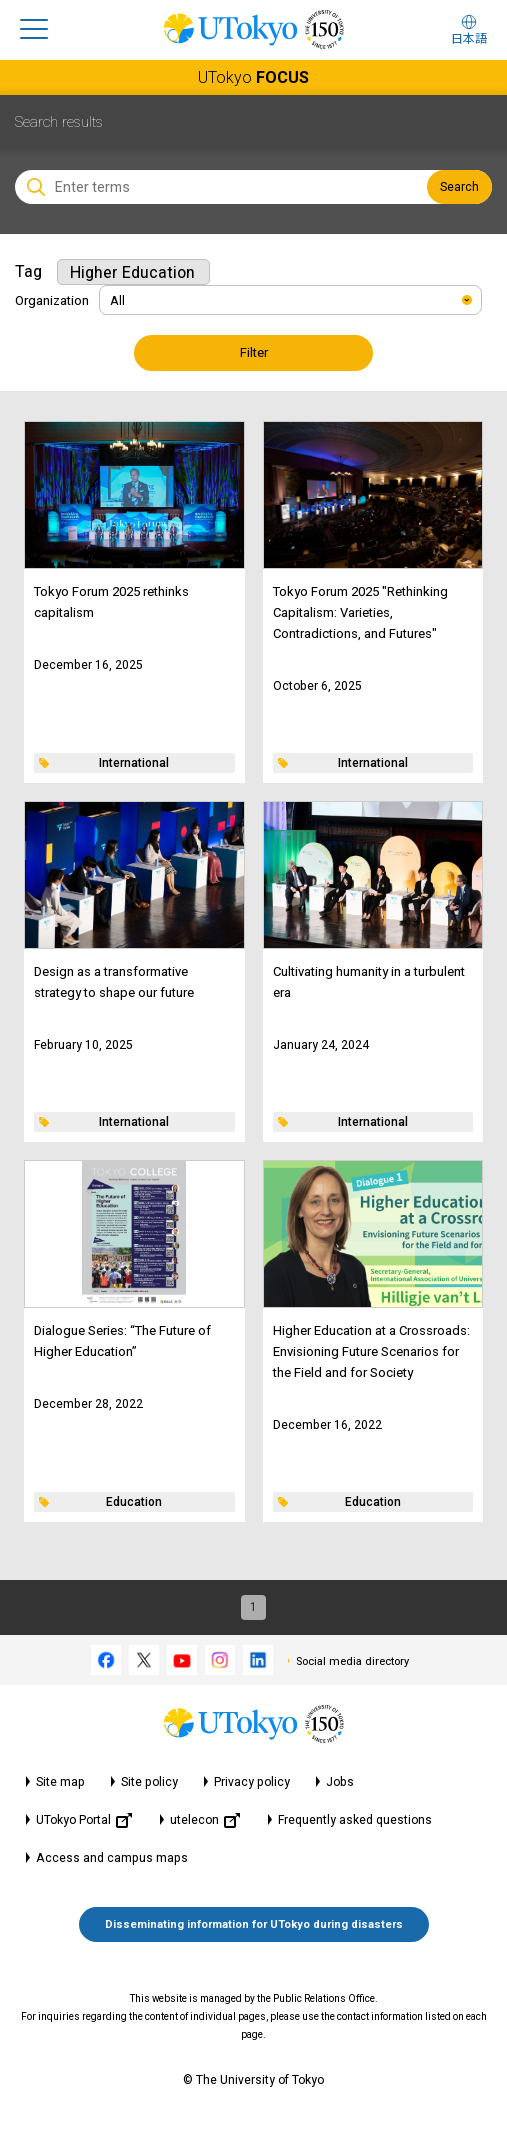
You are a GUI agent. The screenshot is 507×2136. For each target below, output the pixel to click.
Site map (60, 1782)
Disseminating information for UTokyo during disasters (254, 1924)
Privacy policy (252, 1782)
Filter (254, 352)
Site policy (149, 1782)
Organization (52, 300)
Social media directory (352, 1661)
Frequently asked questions (355, 1820)
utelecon (205, 1820)
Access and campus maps (112, 1858)
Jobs (340, 1782)
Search (459, 187)
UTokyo (253, 77)
